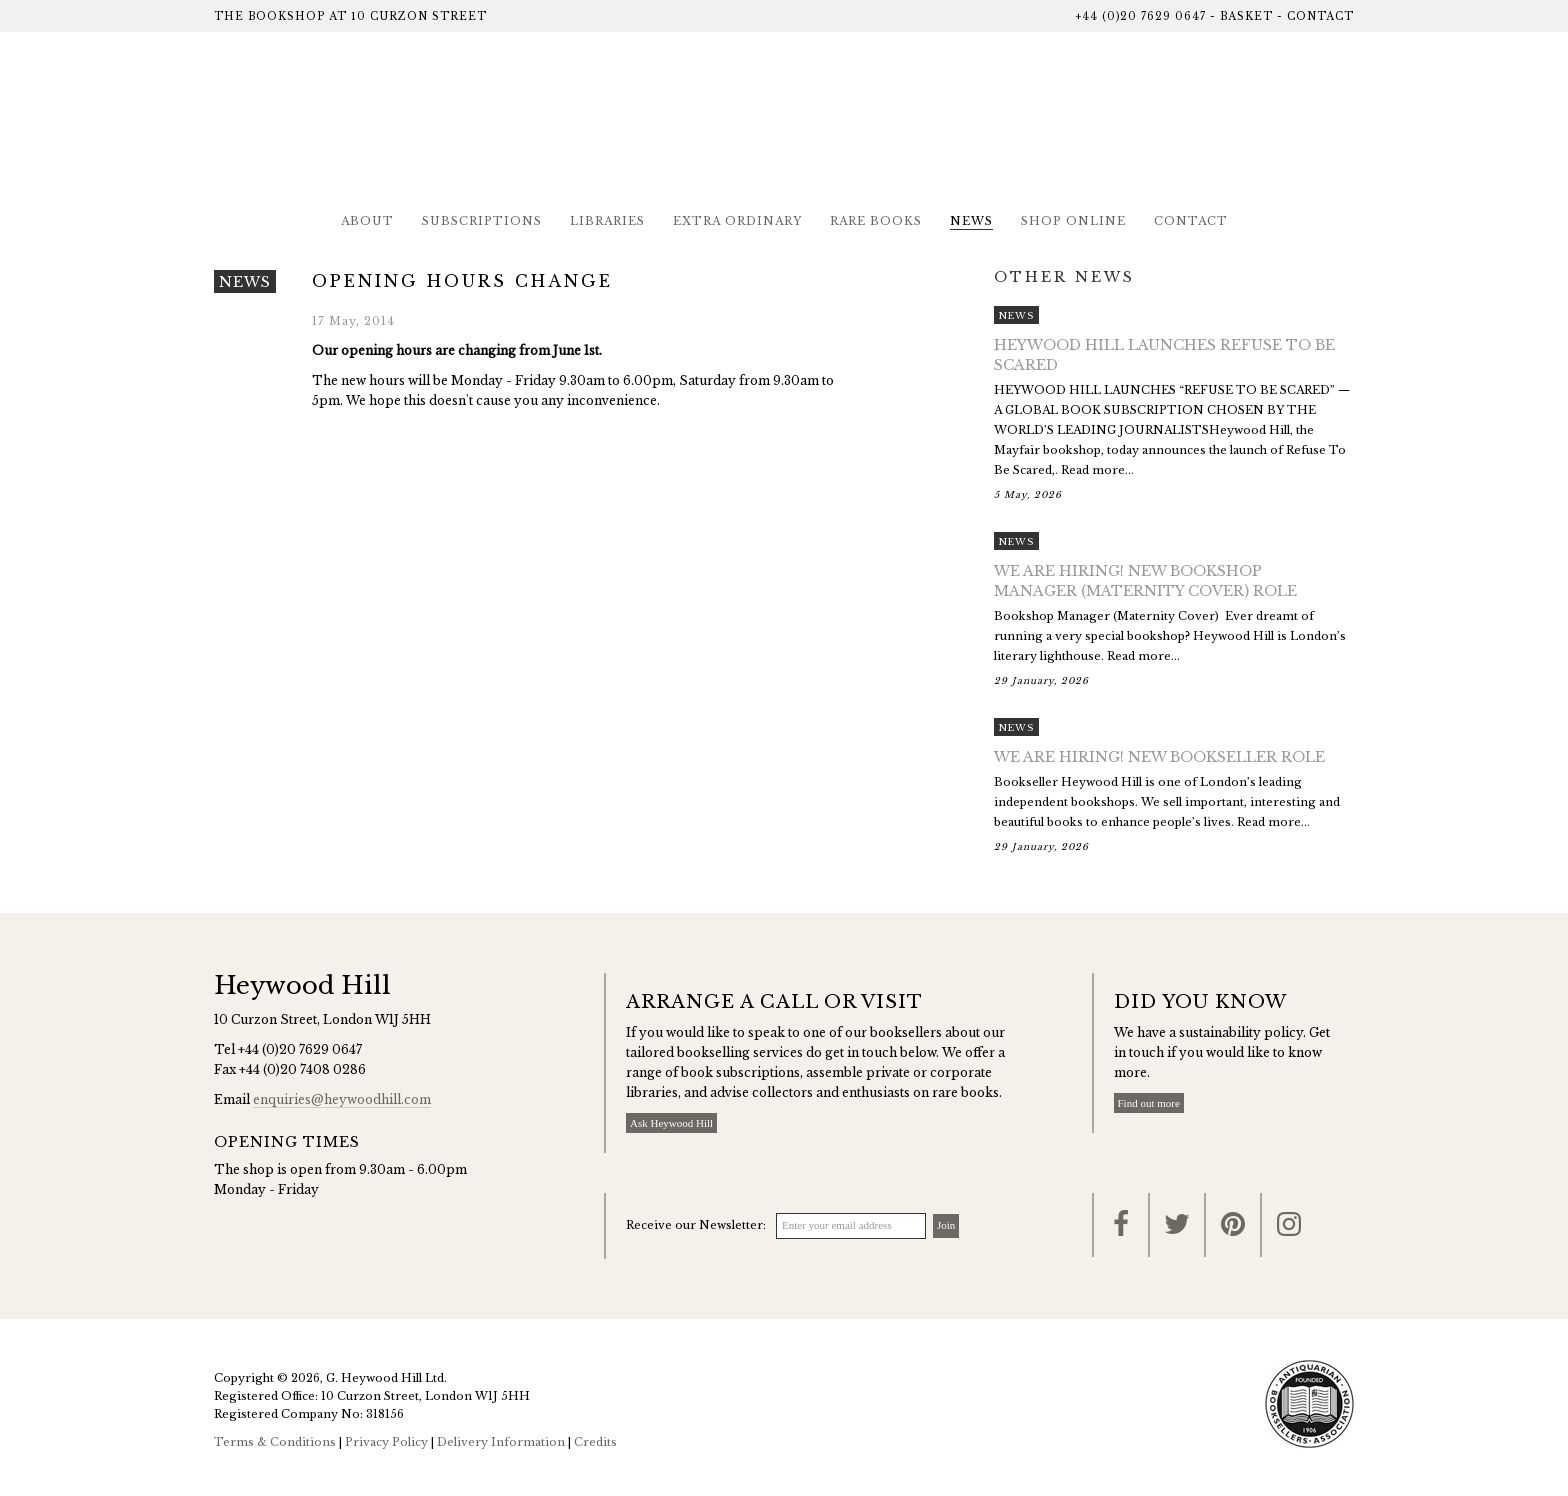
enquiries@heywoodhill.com (342, 1099)
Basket (1246, 16)
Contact (1320, 16)
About (367, 221)
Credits (595, 1442)
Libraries (607, 221)
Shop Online (1073, 221)
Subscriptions (482, 221)
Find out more (1149, 1103)
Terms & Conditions (275, 1442)
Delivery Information (501, 1442)
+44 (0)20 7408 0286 (302, 1069)
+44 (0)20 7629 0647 (1140, 16)
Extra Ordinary (737, 221)
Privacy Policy (386, 1442)
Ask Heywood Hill (671, 1123)
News (971, 221)
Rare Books (876, 221)
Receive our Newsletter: (696, 1225)
